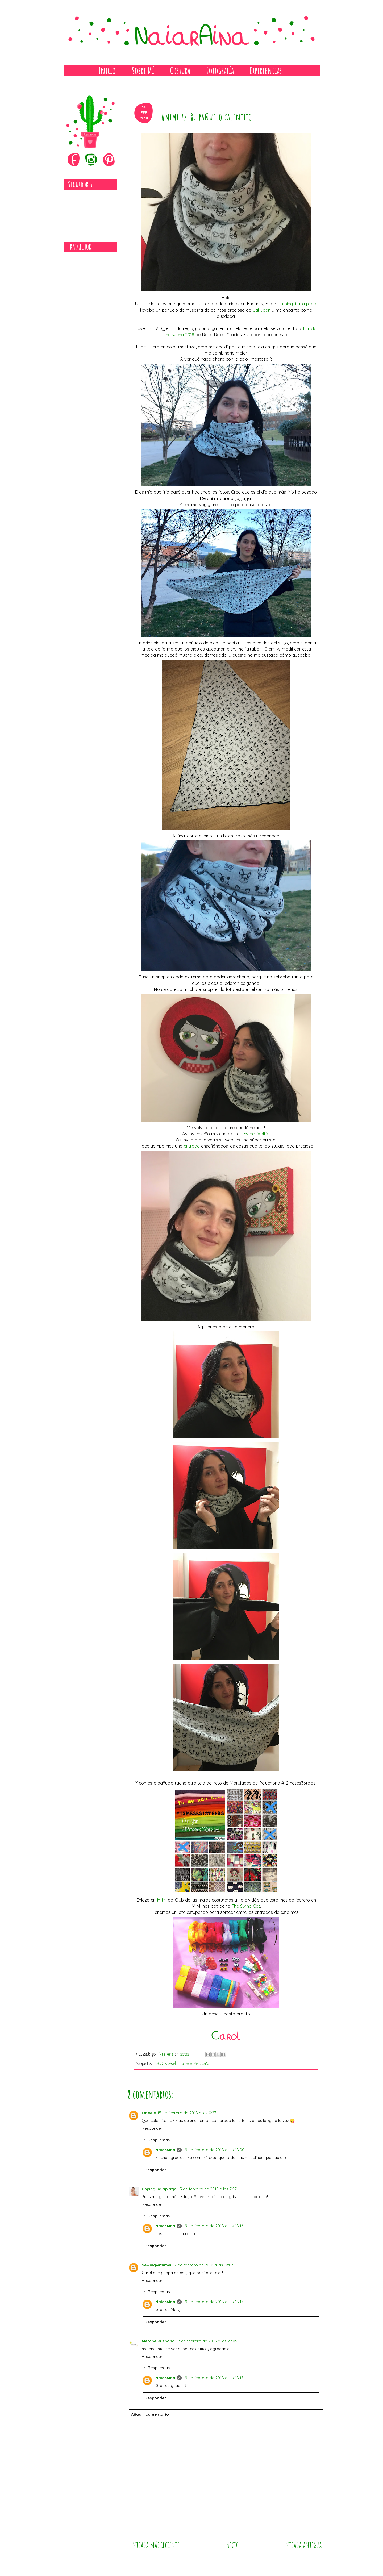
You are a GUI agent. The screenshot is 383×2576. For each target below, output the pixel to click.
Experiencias (266, 70)
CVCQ (159, 2063)
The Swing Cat (246, 1906)
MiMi (161, 1900)
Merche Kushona (158, 2341)
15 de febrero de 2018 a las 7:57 (207, 2188)
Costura (180, 70)
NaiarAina (165, 2149)
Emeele (149, 2112)
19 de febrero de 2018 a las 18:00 (213, 2149)
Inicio (107, 70)
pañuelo (171, 2063)
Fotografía (220, 70)
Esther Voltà (255, 1133)
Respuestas (159, 2140)
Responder (152, 2128)
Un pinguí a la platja (297, 303)
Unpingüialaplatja (159, 2188)
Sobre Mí (143, 70)
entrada (192, 1146)
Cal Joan (261, 310)
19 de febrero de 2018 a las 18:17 (213, 2301)
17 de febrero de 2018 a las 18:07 (203, 2264)
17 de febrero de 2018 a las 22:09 (207, 2341)
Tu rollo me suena (194, 2063)
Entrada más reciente (155, 2545)
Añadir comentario (150, 2414)
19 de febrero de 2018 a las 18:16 (213, 2225)
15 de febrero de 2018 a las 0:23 (186, 2112)
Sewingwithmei (156, 2264)
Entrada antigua (302, 2545)
